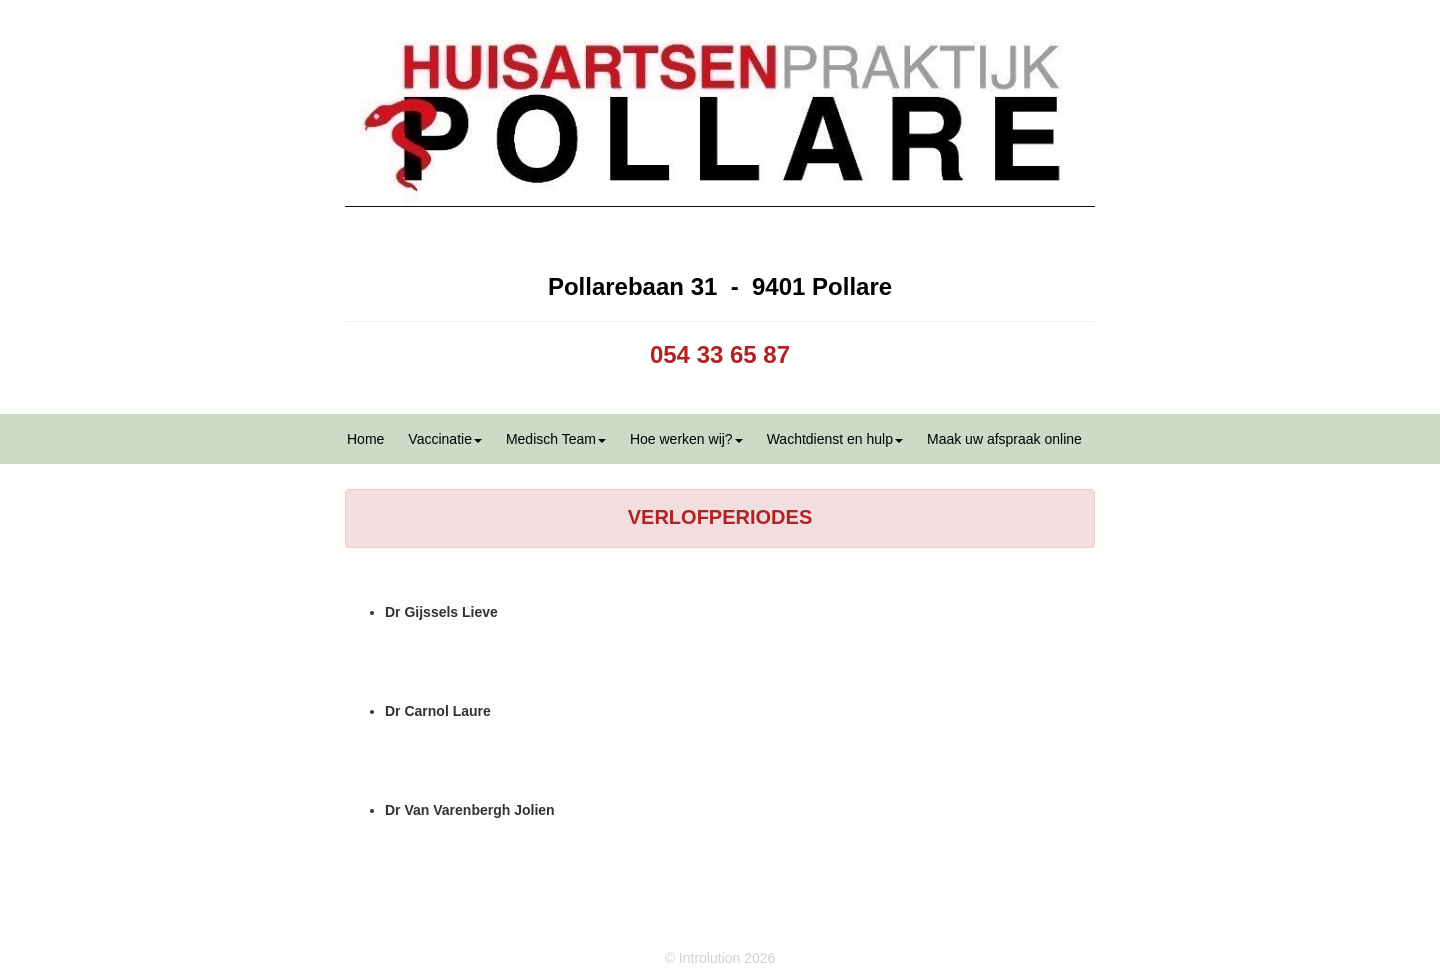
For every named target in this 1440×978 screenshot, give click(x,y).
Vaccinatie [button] (445, 439)
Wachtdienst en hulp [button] (835, 439)
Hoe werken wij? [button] (686, 439)
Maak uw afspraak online (1004, 439)
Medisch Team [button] (556, 439)
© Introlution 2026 (720, 958)
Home (365, 439)
